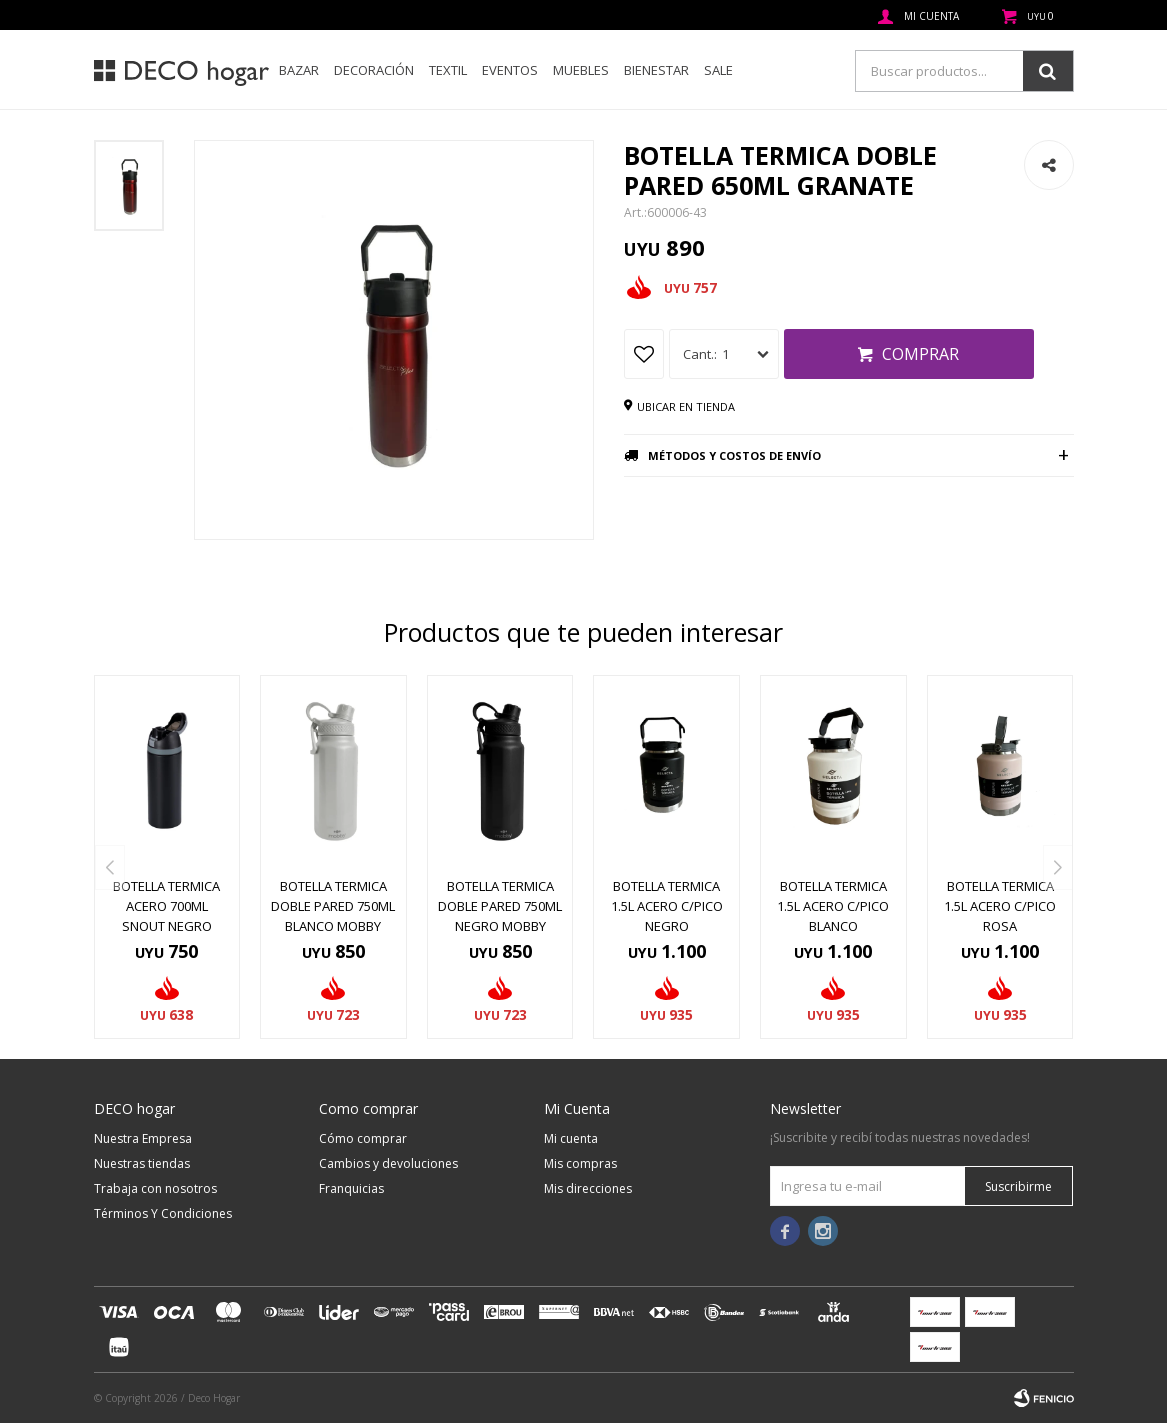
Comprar (920, 354)
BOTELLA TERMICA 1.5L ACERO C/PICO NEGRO (667, 906)
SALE (718, 70)
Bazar (299, 70)
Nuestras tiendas (142, 1163)
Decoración (374, 70)
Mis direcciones (588, 1188)
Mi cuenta (571, 1138)
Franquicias (351, 1188)
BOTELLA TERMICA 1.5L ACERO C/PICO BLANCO (833, 906)
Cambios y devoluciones (388, 1163)
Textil (448, 70)
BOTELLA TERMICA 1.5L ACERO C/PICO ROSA (1000, 906)
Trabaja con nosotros (155, 1188)
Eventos (510, 70)
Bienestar (656, 70)
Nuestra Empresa (143, 1138)
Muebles (581, 70)
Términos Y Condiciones (163, 1213)
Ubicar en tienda (686, 406)
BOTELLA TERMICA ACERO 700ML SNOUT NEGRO (166, 906)
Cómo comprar (363, 1138)
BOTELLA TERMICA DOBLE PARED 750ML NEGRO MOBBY (500, 906)
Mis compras (580, 1163)
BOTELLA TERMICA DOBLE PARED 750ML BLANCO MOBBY (333, 906)
